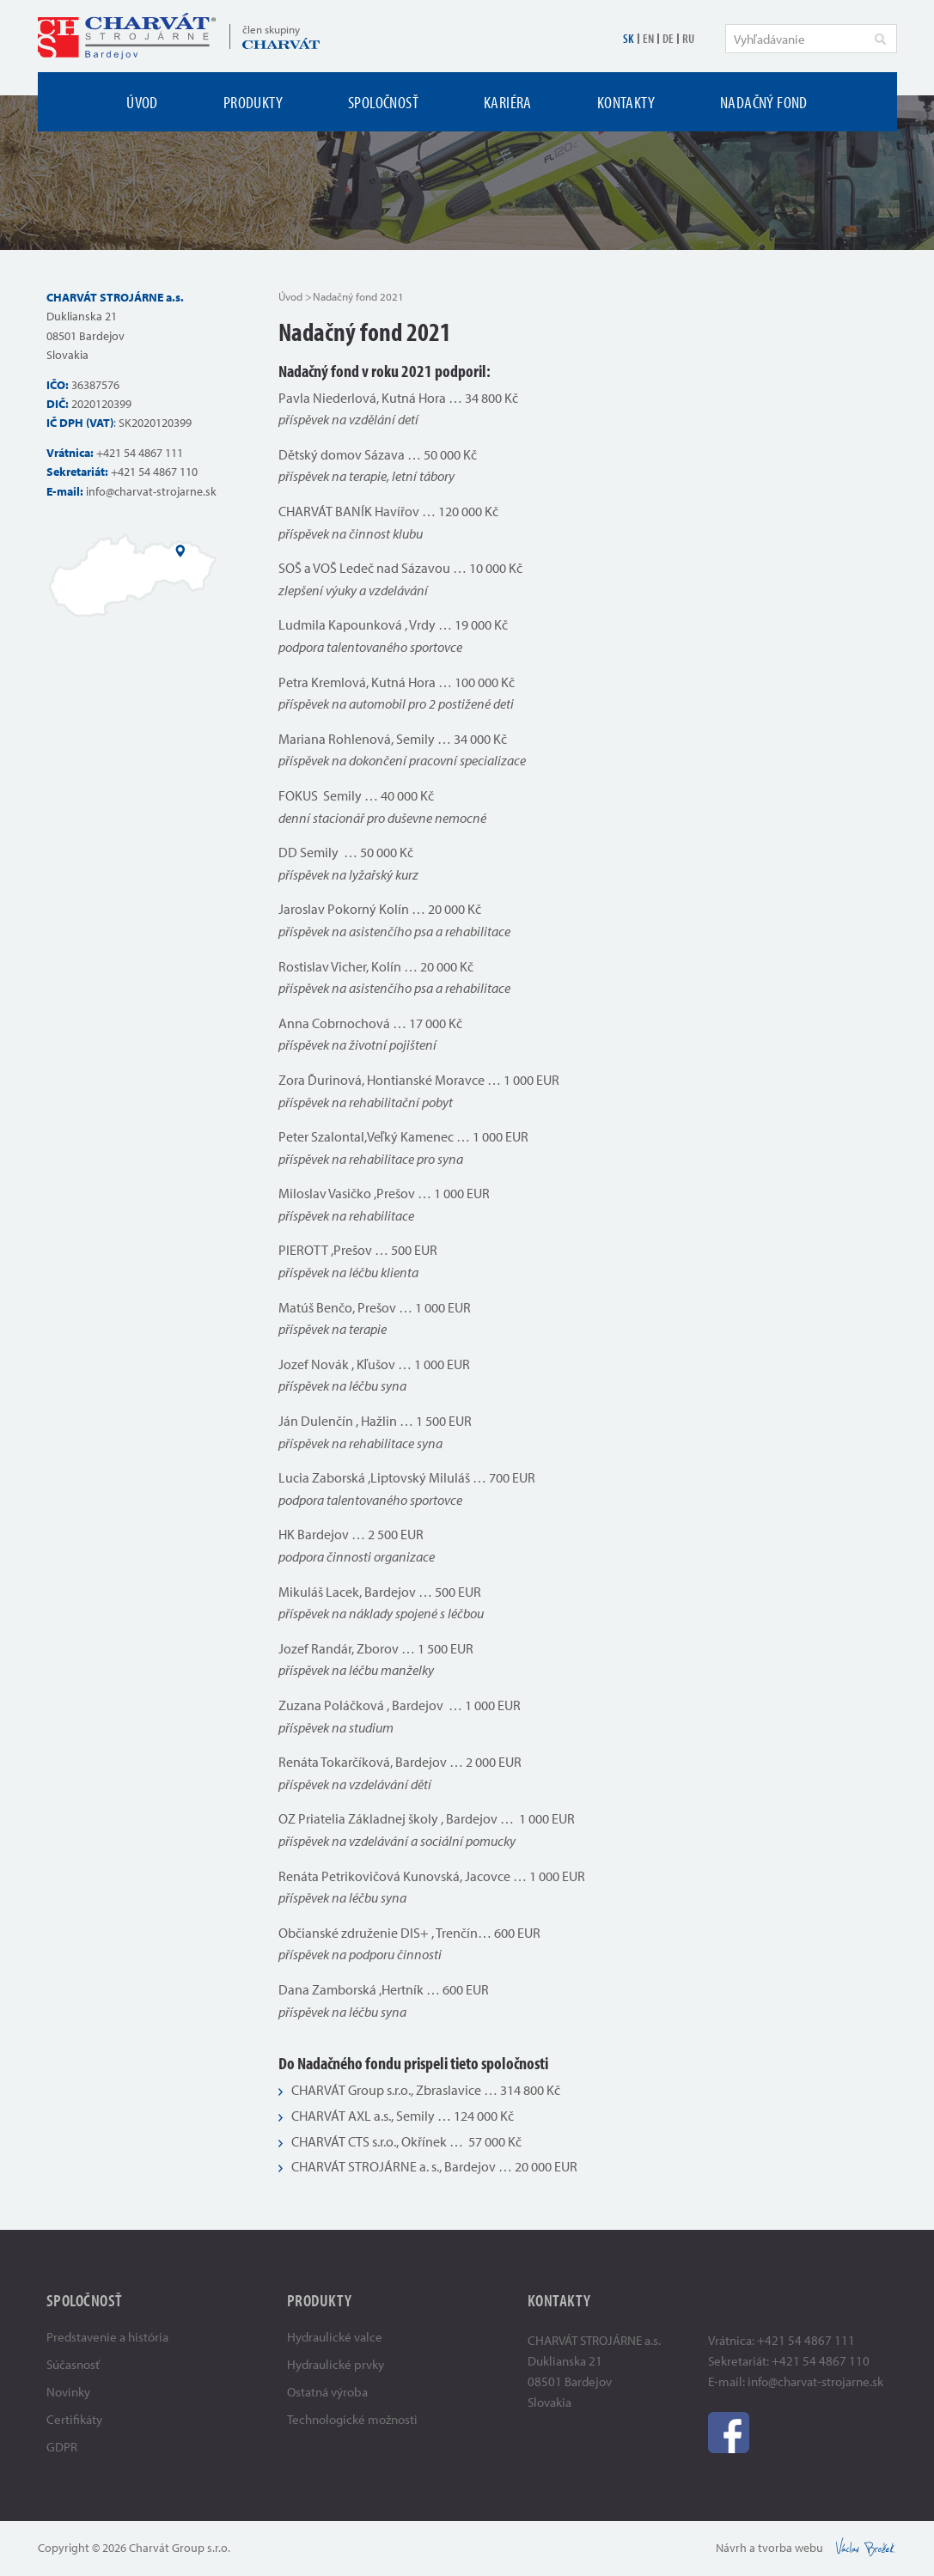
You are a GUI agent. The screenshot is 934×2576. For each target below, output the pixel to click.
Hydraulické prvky (335, 2364)
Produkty (253, 102)
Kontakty (626, 102)
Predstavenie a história (107, 2337)
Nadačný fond (764, 102)
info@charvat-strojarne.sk (151, 491)
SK (628, 38)
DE (668, 38)
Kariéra (508, 102)
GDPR (61, 2447)
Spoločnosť (383, 102)
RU (688, 38)
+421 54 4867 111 (139, 452)
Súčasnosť (73, 2364)
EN (648, 38)
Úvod (142, 102)
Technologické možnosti (352, 2419)
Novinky (68, 2392)
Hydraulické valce (334, 2337)
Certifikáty (74, 2419)
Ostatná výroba (327, 2392)
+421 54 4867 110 (154, 471)
